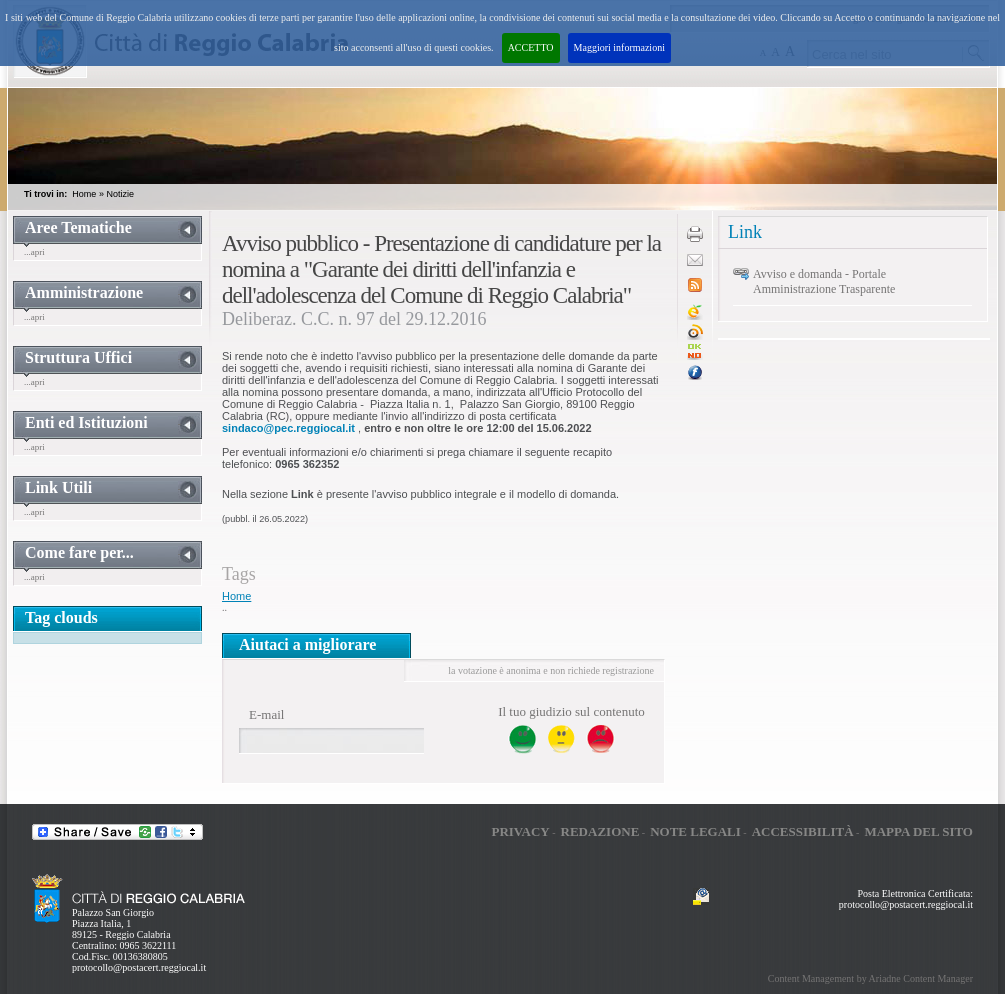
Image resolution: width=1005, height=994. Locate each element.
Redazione (600, 831)
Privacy (520, 831)
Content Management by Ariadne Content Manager (870, 978)
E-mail (266, 714)
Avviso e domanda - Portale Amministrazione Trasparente (824, 281)
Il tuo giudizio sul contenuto (571, 711)
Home (84, 194)
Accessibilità (803, 831)
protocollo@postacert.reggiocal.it (139, 967)
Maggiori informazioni (619, 47)
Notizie (120, 194)
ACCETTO (531, 47)
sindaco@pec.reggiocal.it (288, 428)
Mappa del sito (918, 831)
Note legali (695, 831)
